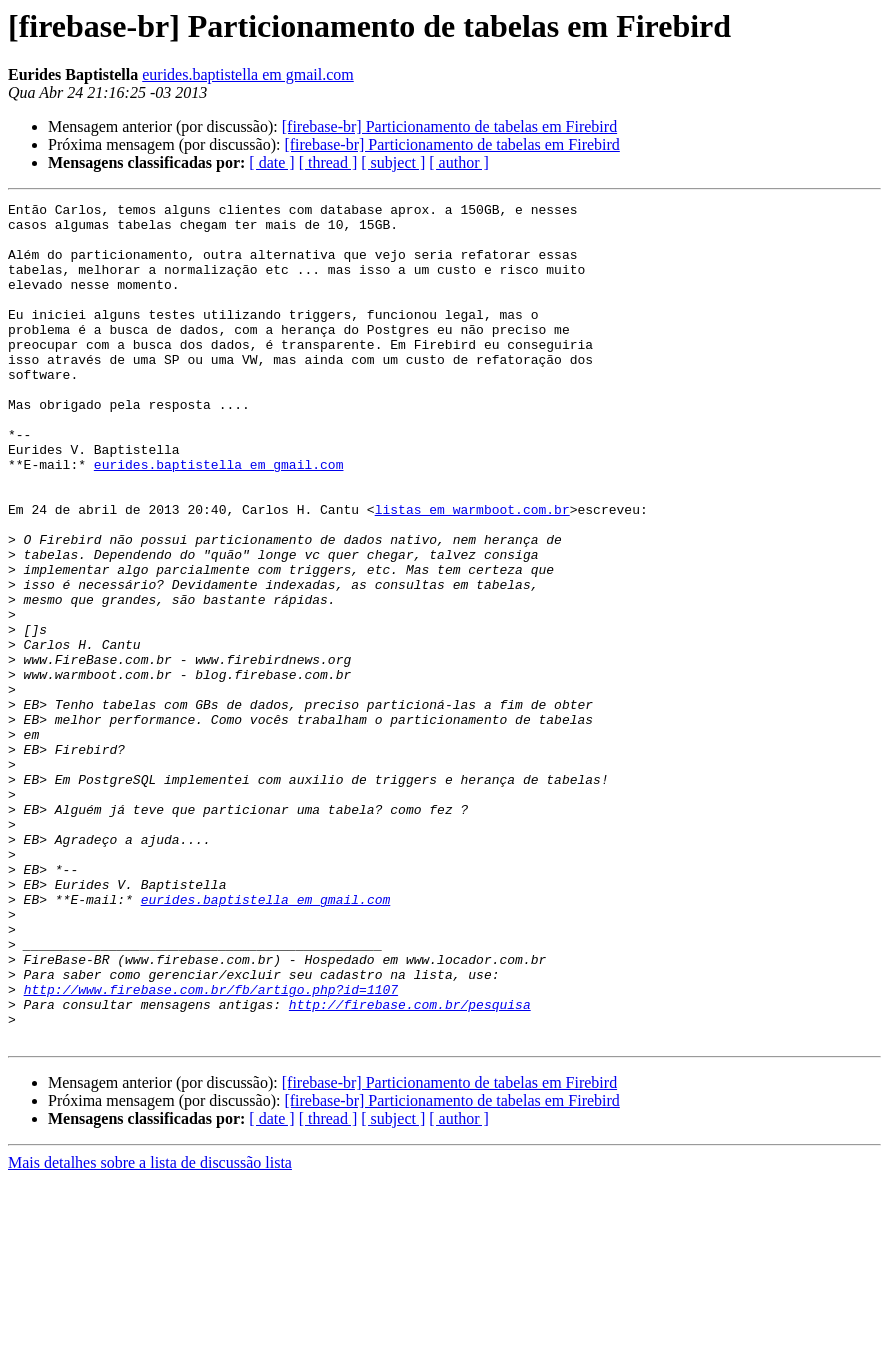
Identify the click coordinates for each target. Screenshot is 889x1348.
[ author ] (459, 162)
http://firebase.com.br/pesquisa (410, 1166)
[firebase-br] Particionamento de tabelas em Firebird (449, 126)
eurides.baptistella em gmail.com (248, 74)
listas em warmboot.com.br (472, 572)
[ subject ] (393, 162)
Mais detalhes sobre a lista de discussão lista (150, 1330)
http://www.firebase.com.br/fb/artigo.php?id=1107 (211, 1148)
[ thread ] (328, 162)
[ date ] (271, 162)
